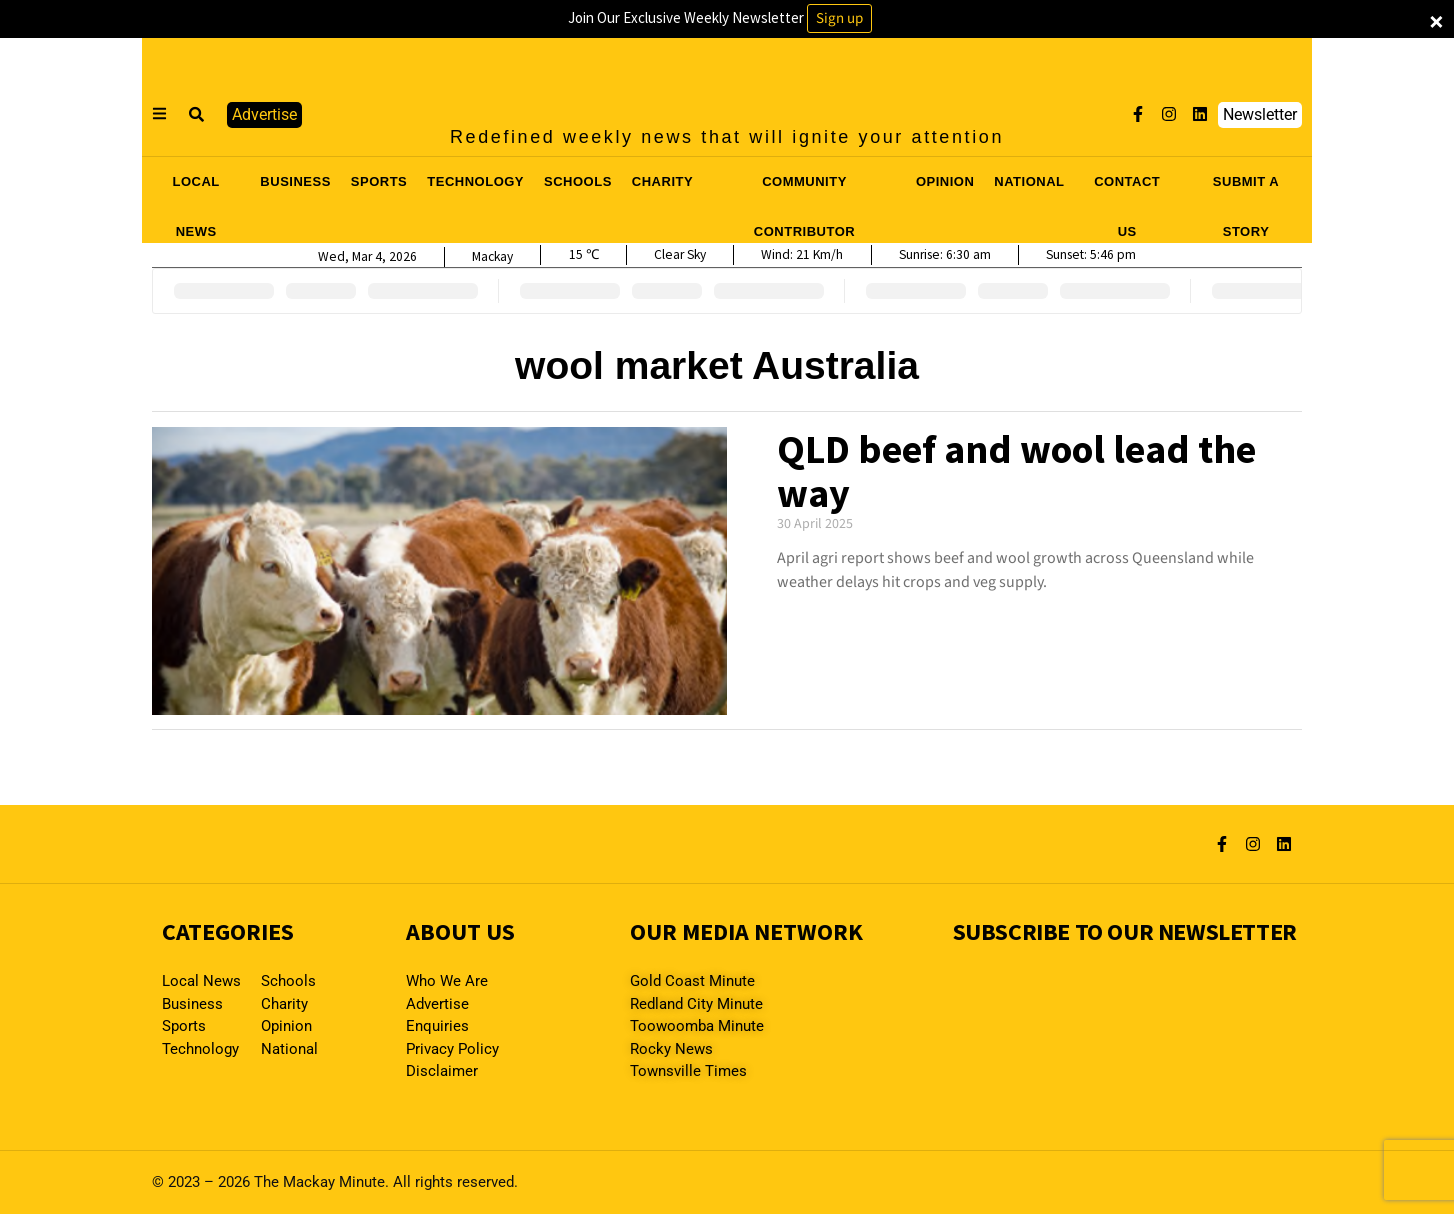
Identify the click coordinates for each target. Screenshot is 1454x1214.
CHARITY (662, 181)
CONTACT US (1127, 188)
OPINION (945, 181)
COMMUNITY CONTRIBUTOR (804, 188)
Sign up (839, 18)
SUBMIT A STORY (1246, 188)
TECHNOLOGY (475, 181)
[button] (197, 115)
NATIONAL (1029, 181)
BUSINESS (295, 181)
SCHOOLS (578, 181)
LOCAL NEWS (196, 188)
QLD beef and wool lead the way (1016, 471)
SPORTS (379, 181)
